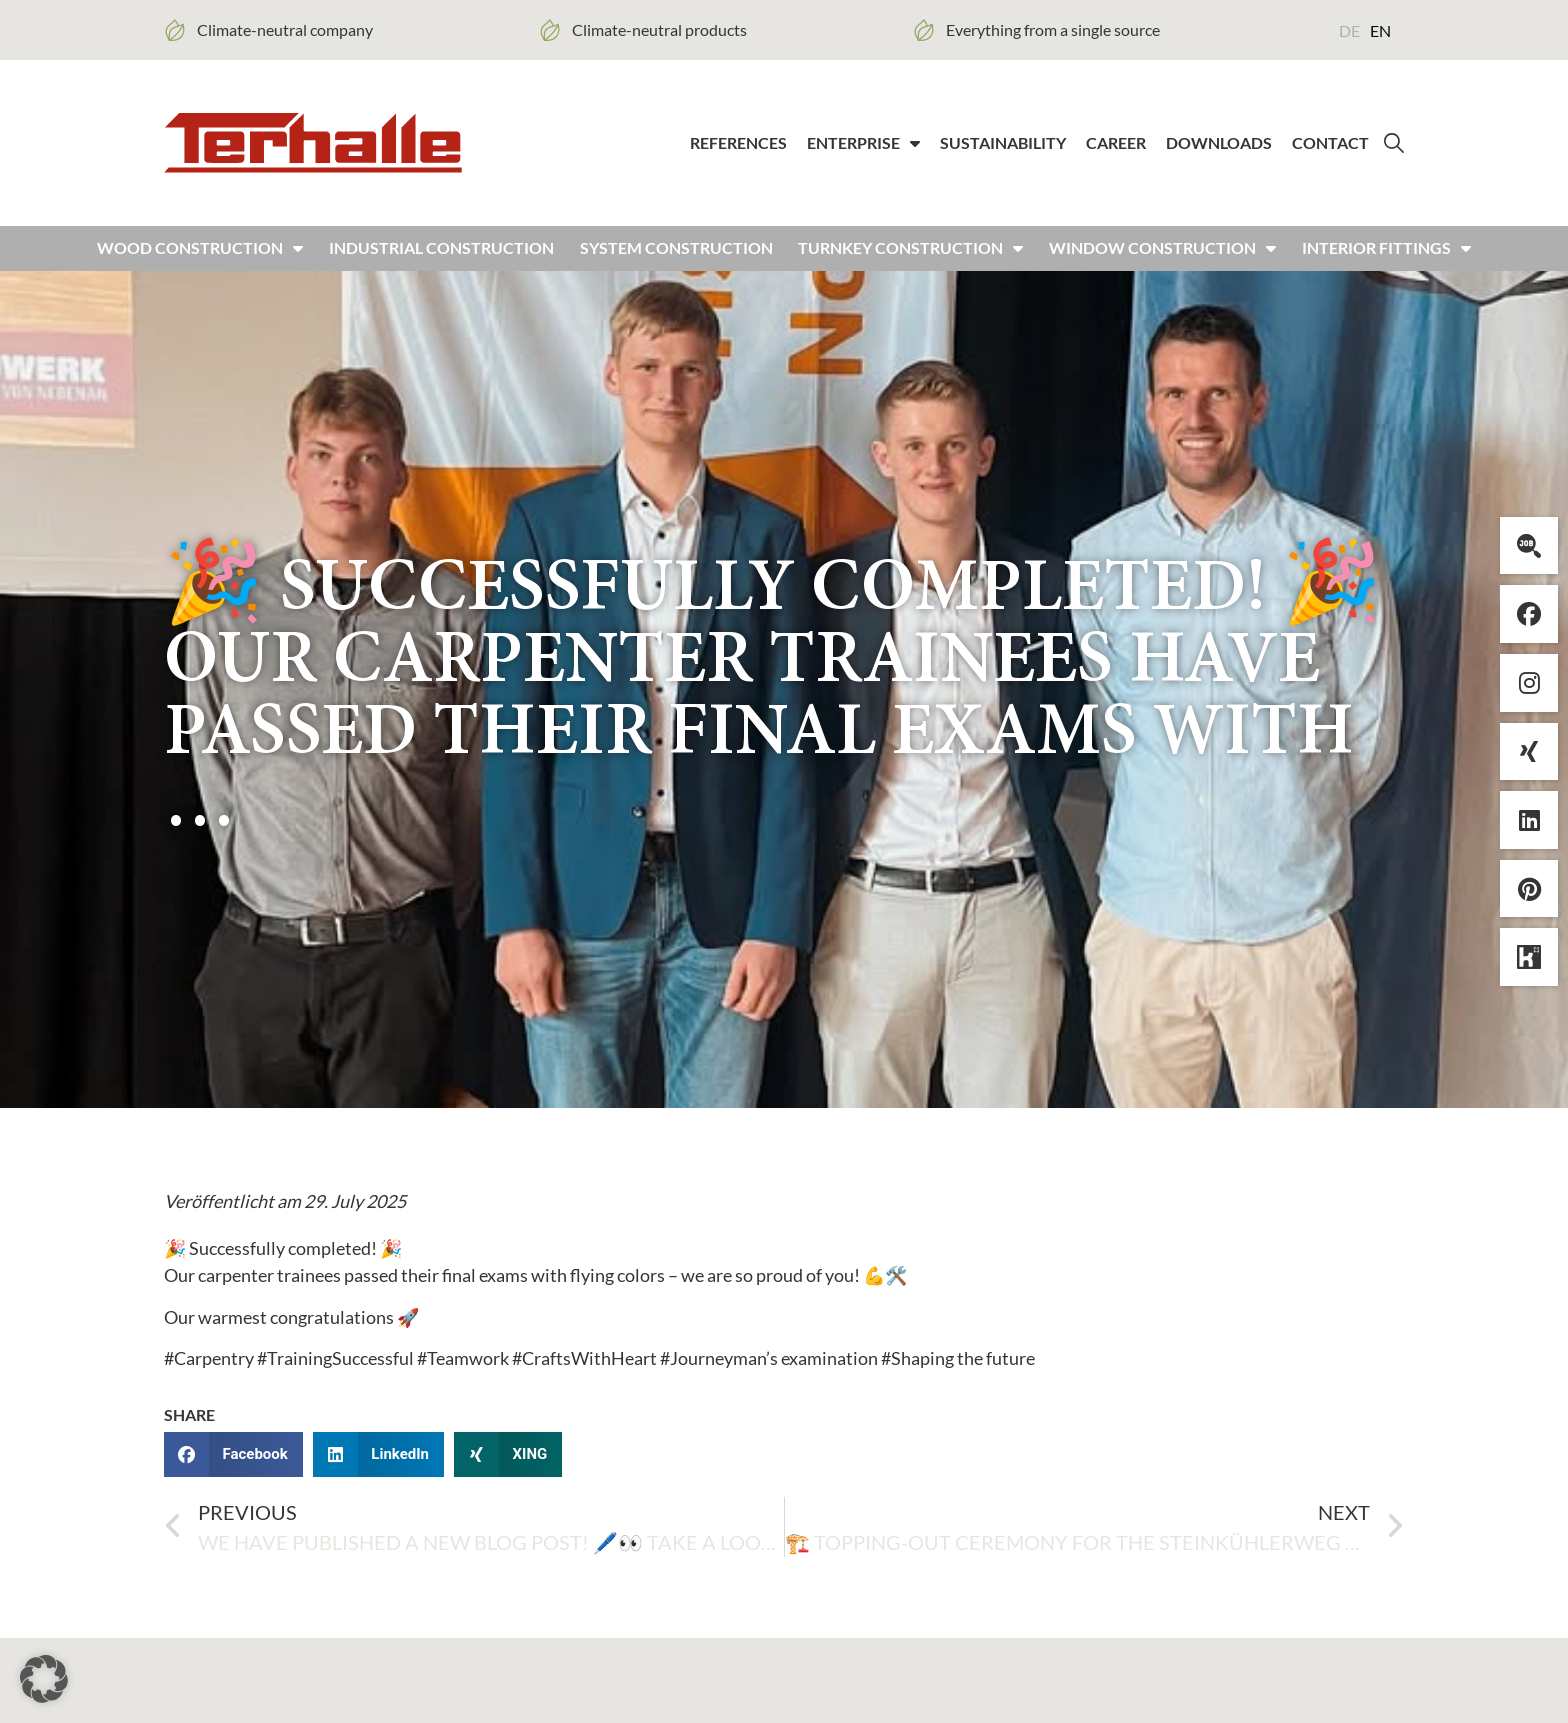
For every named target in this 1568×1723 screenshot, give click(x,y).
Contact (1330, 144)
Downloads (1219, 144)
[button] (233, 1458)
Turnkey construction (910, 253)
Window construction (1162, 253)
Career (1116, 144)
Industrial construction (441, 253)
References (738, 144)
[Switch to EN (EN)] (1380, 30)
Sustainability (1003, 144)
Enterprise (863, 145)
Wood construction (200, 253)
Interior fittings (1386, 253)
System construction (676, 253)
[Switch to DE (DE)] (1349, 30)
